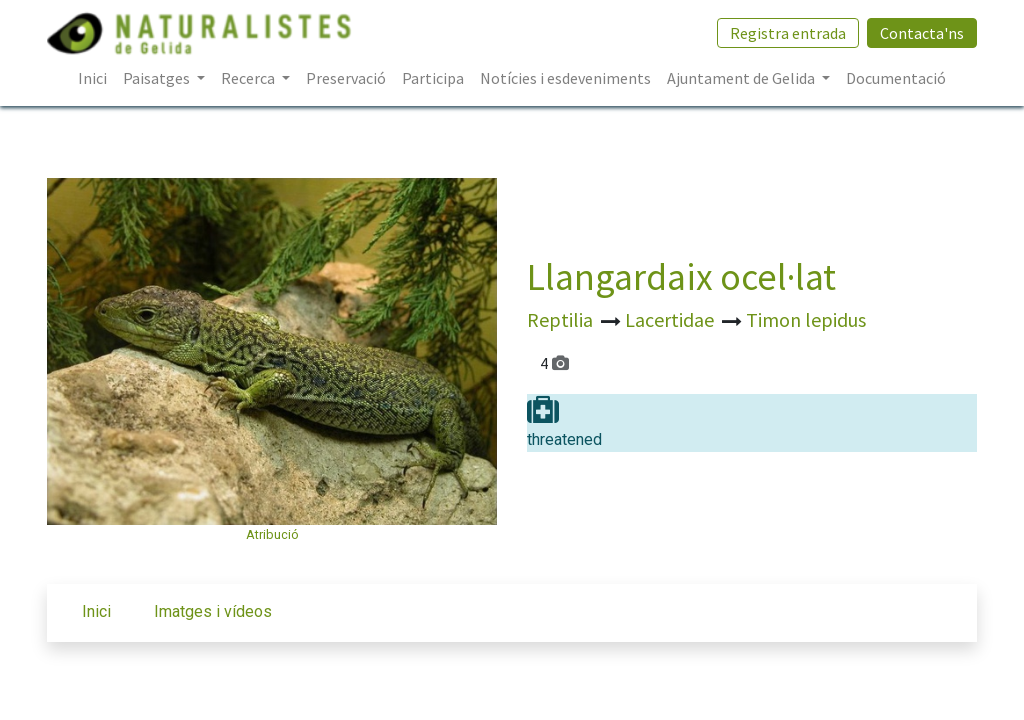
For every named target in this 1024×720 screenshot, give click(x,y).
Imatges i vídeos (213, 611)
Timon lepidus (806, 319)
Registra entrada (788, 33)
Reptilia (562, 319)
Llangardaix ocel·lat (681, 276)
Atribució (272, 534)
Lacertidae (671, 319)
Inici (96, 611)
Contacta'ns (922, 33)
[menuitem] (92, 78)
